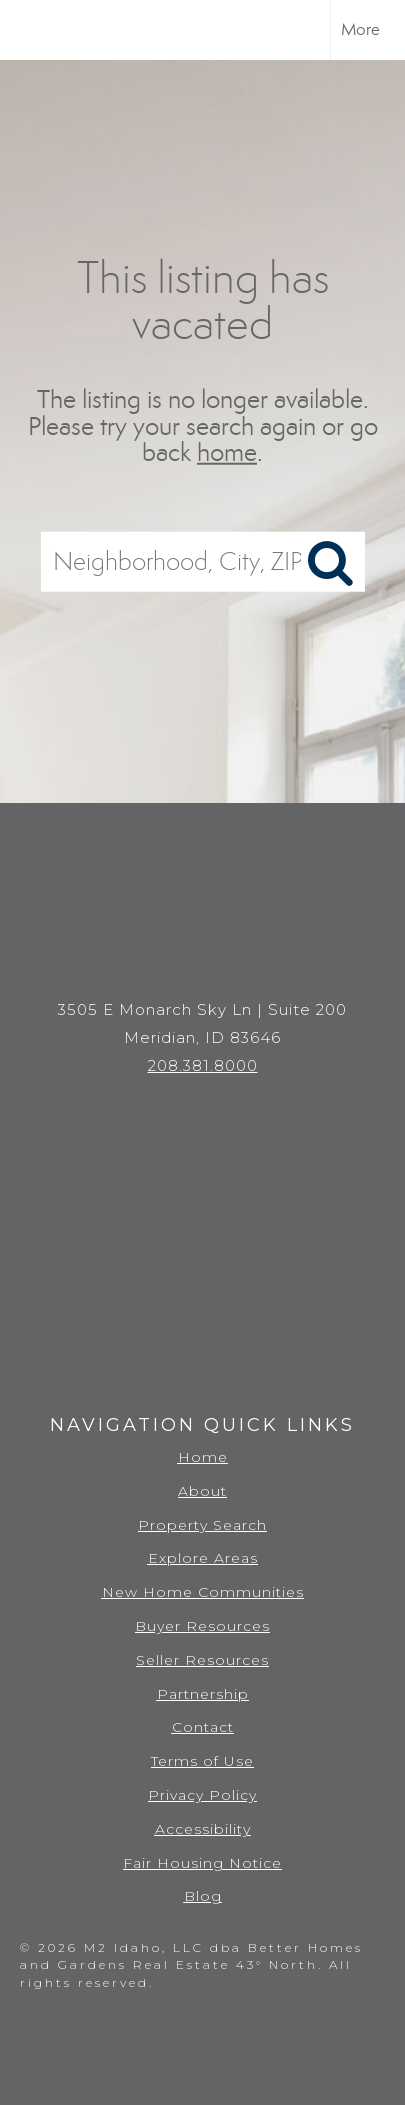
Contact (203, 1727)
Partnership (203, 1694)
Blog (203, 1896)
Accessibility (203, 1829)
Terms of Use (202, 1761)
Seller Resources (202, 1660)
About (202, 1491)
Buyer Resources (202, 1626)
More (360, 29)
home (227, 452)
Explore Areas (203, 1558)
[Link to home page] (33, 30)
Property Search (202, 1525)
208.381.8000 (203, 1065)
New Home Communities (203, 1592)
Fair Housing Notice (202, 1863)
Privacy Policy (202, 1795)
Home (203, 1457)
